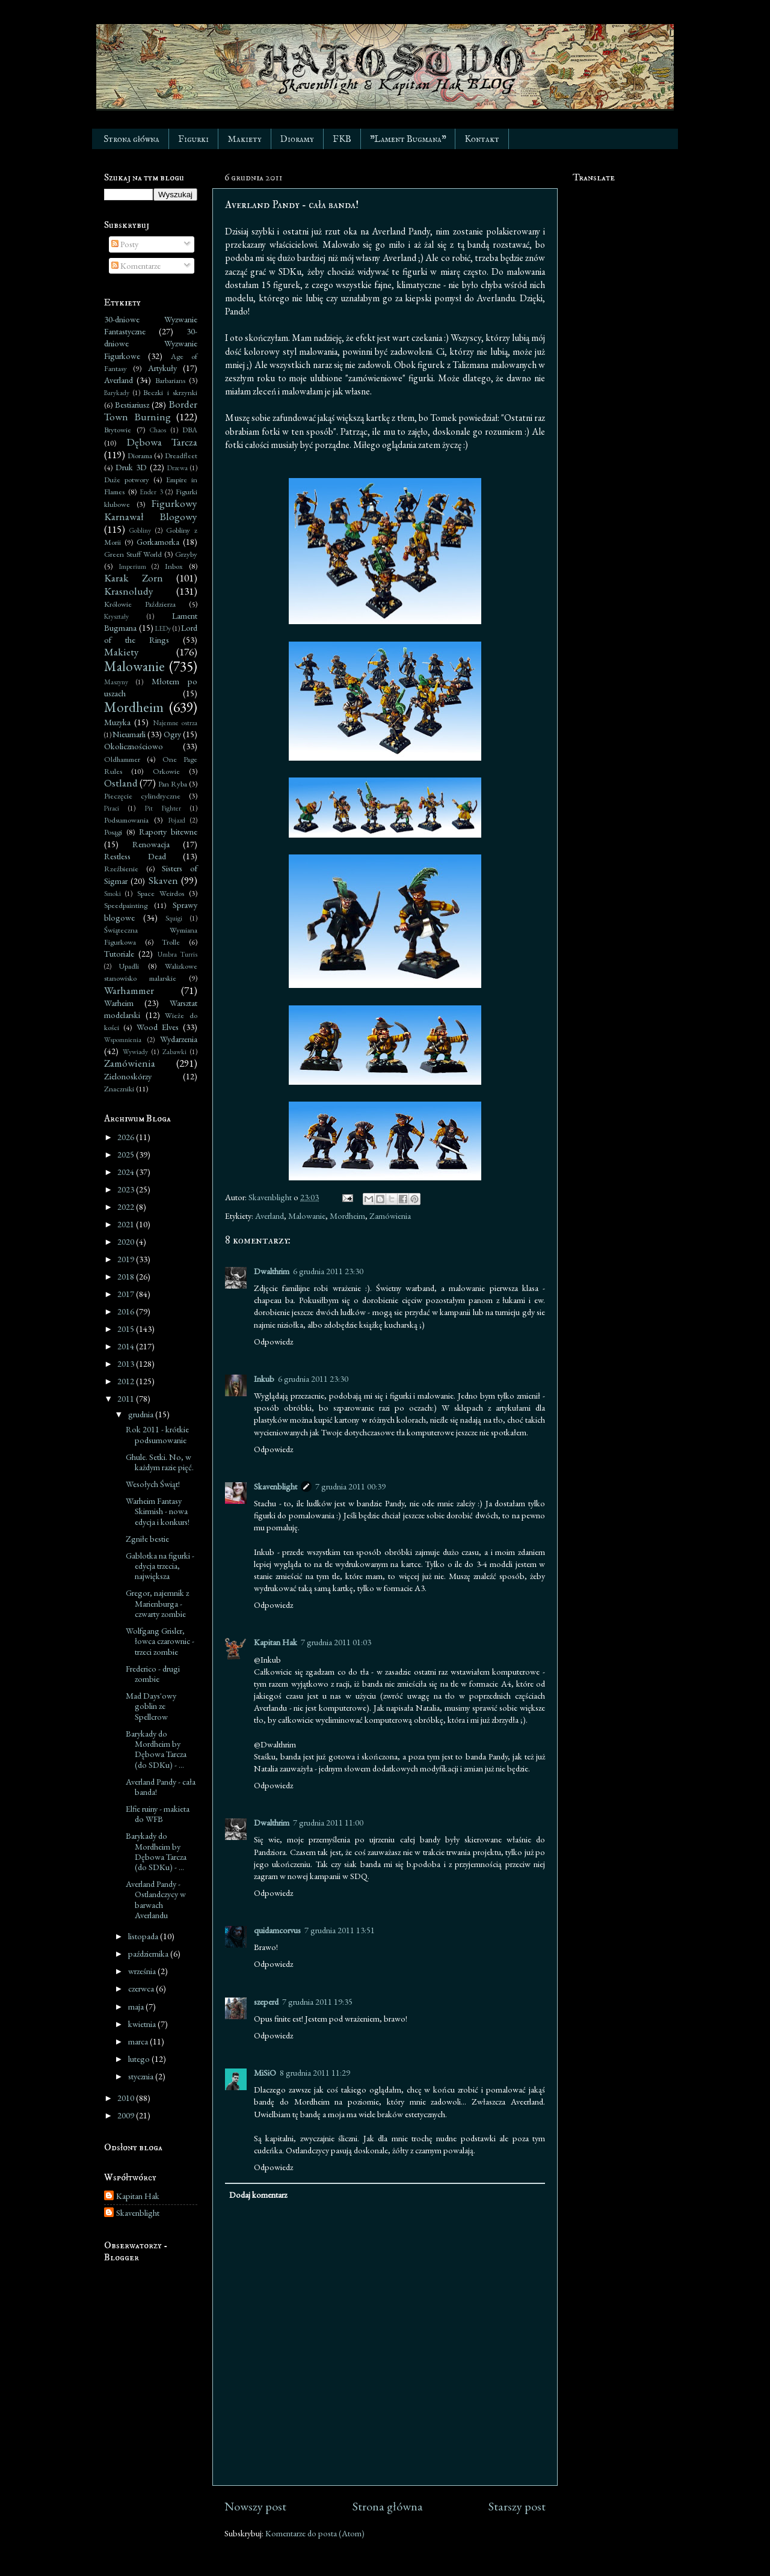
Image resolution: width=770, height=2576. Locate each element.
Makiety (244, 139)
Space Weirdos (160, 893)
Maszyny (116, 681)
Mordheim (347, 1215)
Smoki (112, 893)
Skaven (163, 880)
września (143, 1970)
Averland (269, 1215)
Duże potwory (126, 479)
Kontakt (481, 139)
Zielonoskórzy (128, 1076)
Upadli (129, 966)
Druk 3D (131, 467)
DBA (189, 430)
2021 (126, 1224)
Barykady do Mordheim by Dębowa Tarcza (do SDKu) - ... (156, 1749)
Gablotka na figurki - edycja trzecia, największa (160, 1566)
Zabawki (174, 1051)
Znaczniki (119, 1089)
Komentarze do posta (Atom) (315, 2533)
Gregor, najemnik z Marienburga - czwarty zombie (157, 1603)
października (149, 1953)
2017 (126, 1293)
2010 (126, 2097)
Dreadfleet (181, 455)
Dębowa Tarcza (162, 442)
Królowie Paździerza (140, 604)
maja (137, 2006)
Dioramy (297, 139)
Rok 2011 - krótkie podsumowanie (157, 1434)
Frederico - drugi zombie (153, 1673)
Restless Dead (135, 856)
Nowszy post (255, 2506)
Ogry (172, 734)
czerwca (142, 1988)
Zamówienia (390, 1215)
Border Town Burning (150, 410)
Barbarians (170, 380)
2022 (126, 1206)
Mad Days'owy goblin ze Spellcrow (151, 1706)
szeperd (266, 2001)
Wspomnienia (122, 1039)
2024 (126, 1171)
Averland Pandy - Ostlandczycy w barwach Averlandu (156, 1899)
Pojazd (176, 819)
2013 (126, 1363)
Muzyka (117, 722)
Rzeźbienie (121, 868)
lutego (140, 2058)
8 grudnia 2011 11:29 (315, 2072)
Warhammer (129, 990)
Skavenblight (275, 1486)
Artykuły (162, 367)
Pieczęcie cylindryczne (142, 796)
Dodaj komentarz (258, 2194)
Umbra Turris (177, 953)
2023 (126, 1189)
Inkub (264, 1378)
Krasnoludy (128, 591)
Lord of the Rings (150, 633)
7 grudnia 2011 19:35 (317, 2001)
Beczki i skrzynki (170, 392)
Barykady (116, 392)
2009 (126, 2115)
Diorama (140, 455)
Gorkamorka (158, 541)
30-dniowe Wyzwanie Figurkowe (150, 343)
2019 (126, 1259)
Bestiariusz (132, 404)
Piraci (111, 807)
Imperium (132, 566)
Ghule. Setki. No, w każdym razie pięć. (160, 1462)
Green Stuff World (133, 554)
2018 (126, 1276)
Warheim (119, 1002)
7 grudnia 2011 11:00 (328, 1822)
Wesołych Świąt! (153, 1483)
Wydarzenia (178, 1038)
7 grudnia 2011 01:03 (336, 1642)
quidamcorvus (277, 1930)
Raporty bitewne (168, 831)
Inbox (174, 566)
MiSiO (265, 2072)
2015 (126, 1328)
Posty (124, 244)
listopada (144, 1936)
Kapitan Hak (275, 1642)
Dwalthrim (271, 1271)
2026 (126, 1136)
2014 (126, 1346)
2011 (126, 1398)
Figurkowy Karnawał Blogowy (150, 510)
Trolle (171, 942)
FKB (342, 139)
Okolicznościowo (133, 746)
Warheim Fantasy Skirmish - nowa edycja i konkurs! (157, 1511)
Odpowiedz (273, 1341)
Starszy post (517, 2506)
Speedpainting (125, 905)
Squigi (173, 917)
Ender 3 (151, 491)
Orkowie (166, 771)
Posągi (113, 832)
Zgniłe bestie (147, 1538)
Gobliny (140, 530)
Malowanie (306, 1215)
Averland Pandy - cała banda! (161, 1786)
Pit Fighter (163, 807)
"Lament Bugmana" (408, 139)
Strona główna (131, 139)
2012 (126, 1381)
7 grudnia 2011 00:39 (350, 1486)
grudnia (141, 1414)
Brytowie (117, 430)
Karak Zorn (133, 577)
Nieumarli (129, 734)
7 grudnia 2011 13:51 (339, 1930)
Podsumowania (126, 820)
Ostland (121, 783)
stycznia (141, 2076)
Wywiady (135, 1051)
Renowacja (151, 844)
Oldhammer (122, 759)
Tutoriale (119, 953)
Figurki (193, 139)
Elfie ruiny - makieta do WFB (157, 1813)
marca (139, 2041)
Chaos (158, 429)
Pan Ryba (172, 784)
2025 (126, 1154)
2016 (126, 1311)
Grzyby (186, 554)
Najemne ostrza (175, 722)
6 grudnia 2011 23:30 (328, 1271)
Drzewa (177, 467)
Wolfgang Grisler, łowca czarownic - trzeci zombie (160, 1641)
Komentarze (136, 265)
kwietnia (143, 2023)
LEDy (163, 628)
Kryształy (116, 616)
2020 (126, 1241)
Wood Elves (158, 1026)
